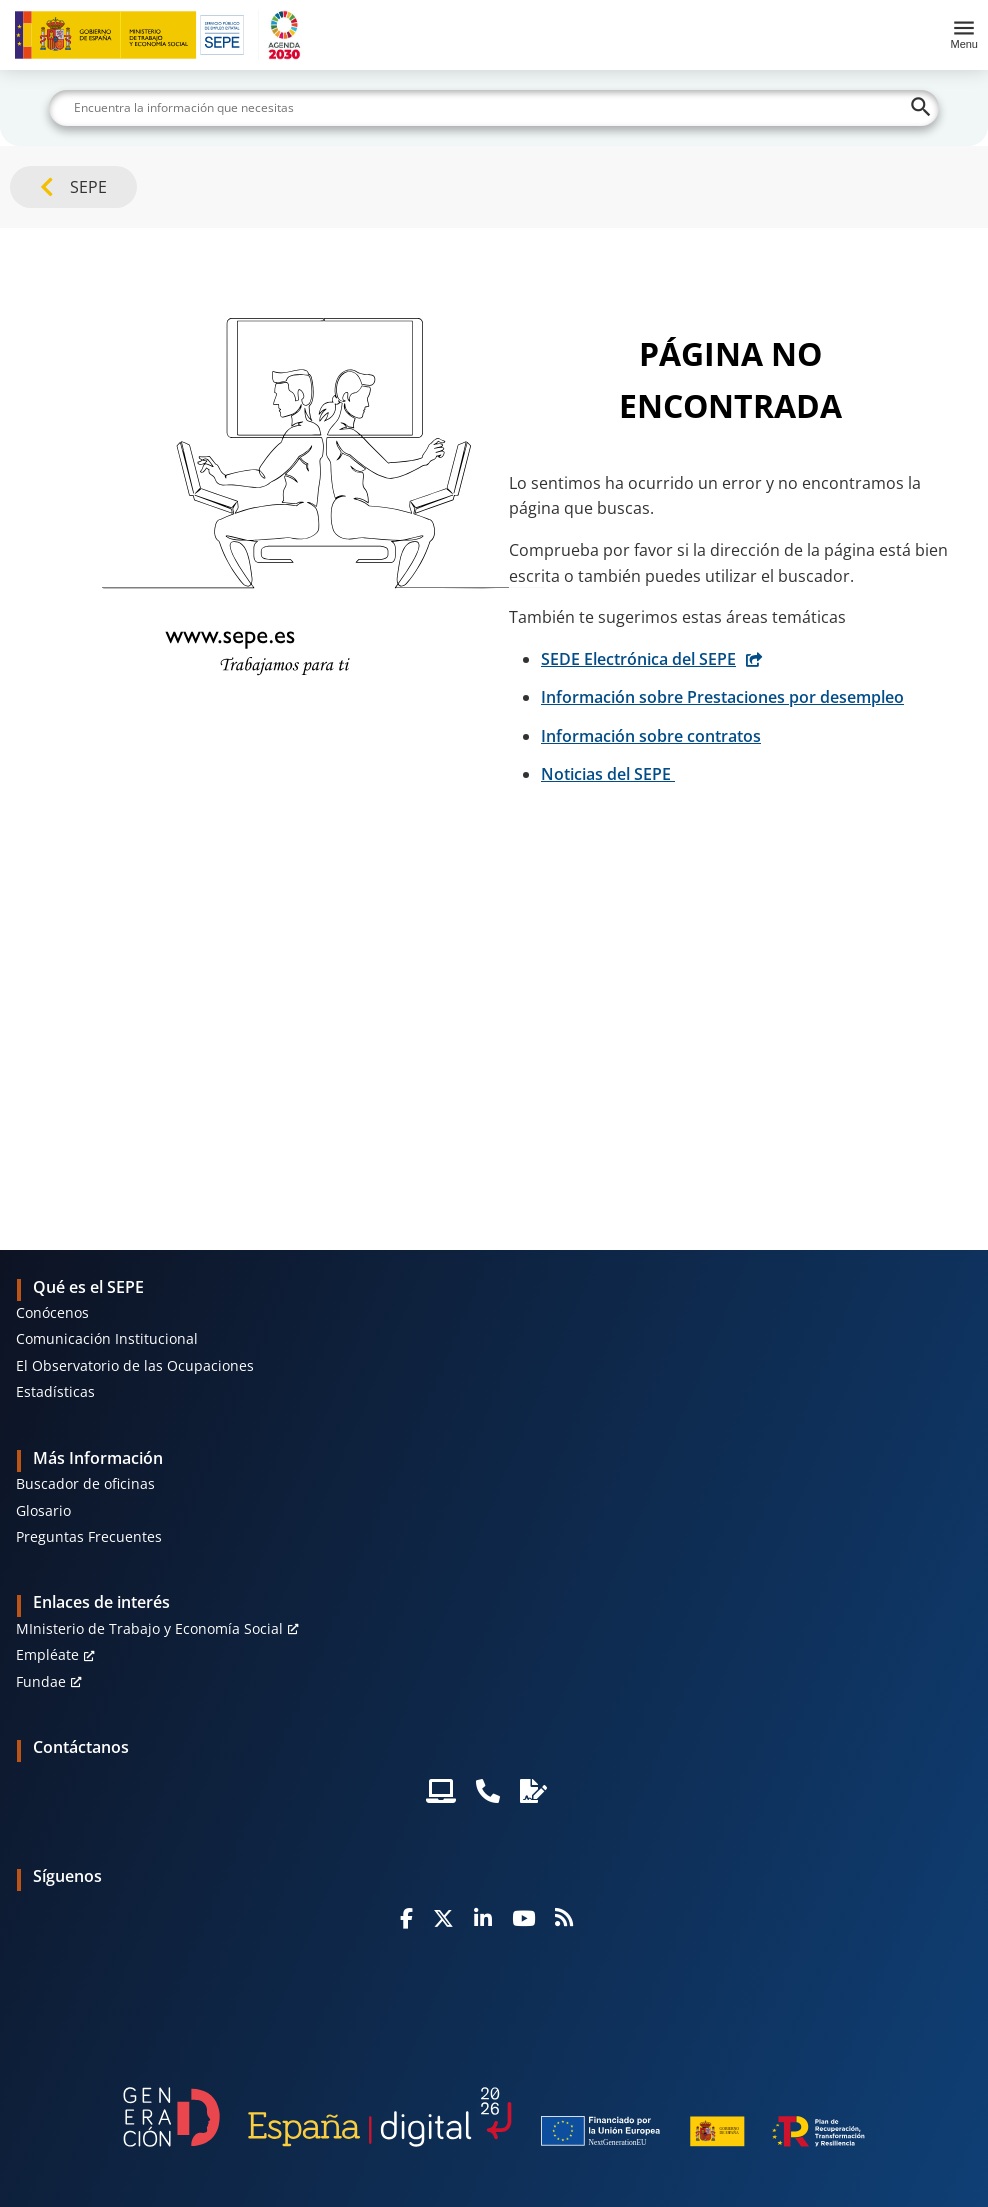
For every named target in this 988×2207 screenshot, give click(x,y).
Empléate (47, 1654)
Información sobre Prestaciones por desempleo (722, 697)
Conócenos (52, 1312)
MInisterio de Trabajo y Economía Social (149, 1628)
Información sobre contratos (651, 736)
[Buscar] (493, 108)
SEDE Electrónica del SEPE (638, 659)
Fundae (41, 1681)
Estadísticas (55, 1391)
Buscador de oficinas (85, 1483)
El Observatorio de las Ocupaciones (135, 1365)
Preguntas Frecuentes (89, 1536)
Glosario (43, 1510)
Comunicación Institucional (107, 1338)
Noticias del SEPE (608, 774)
